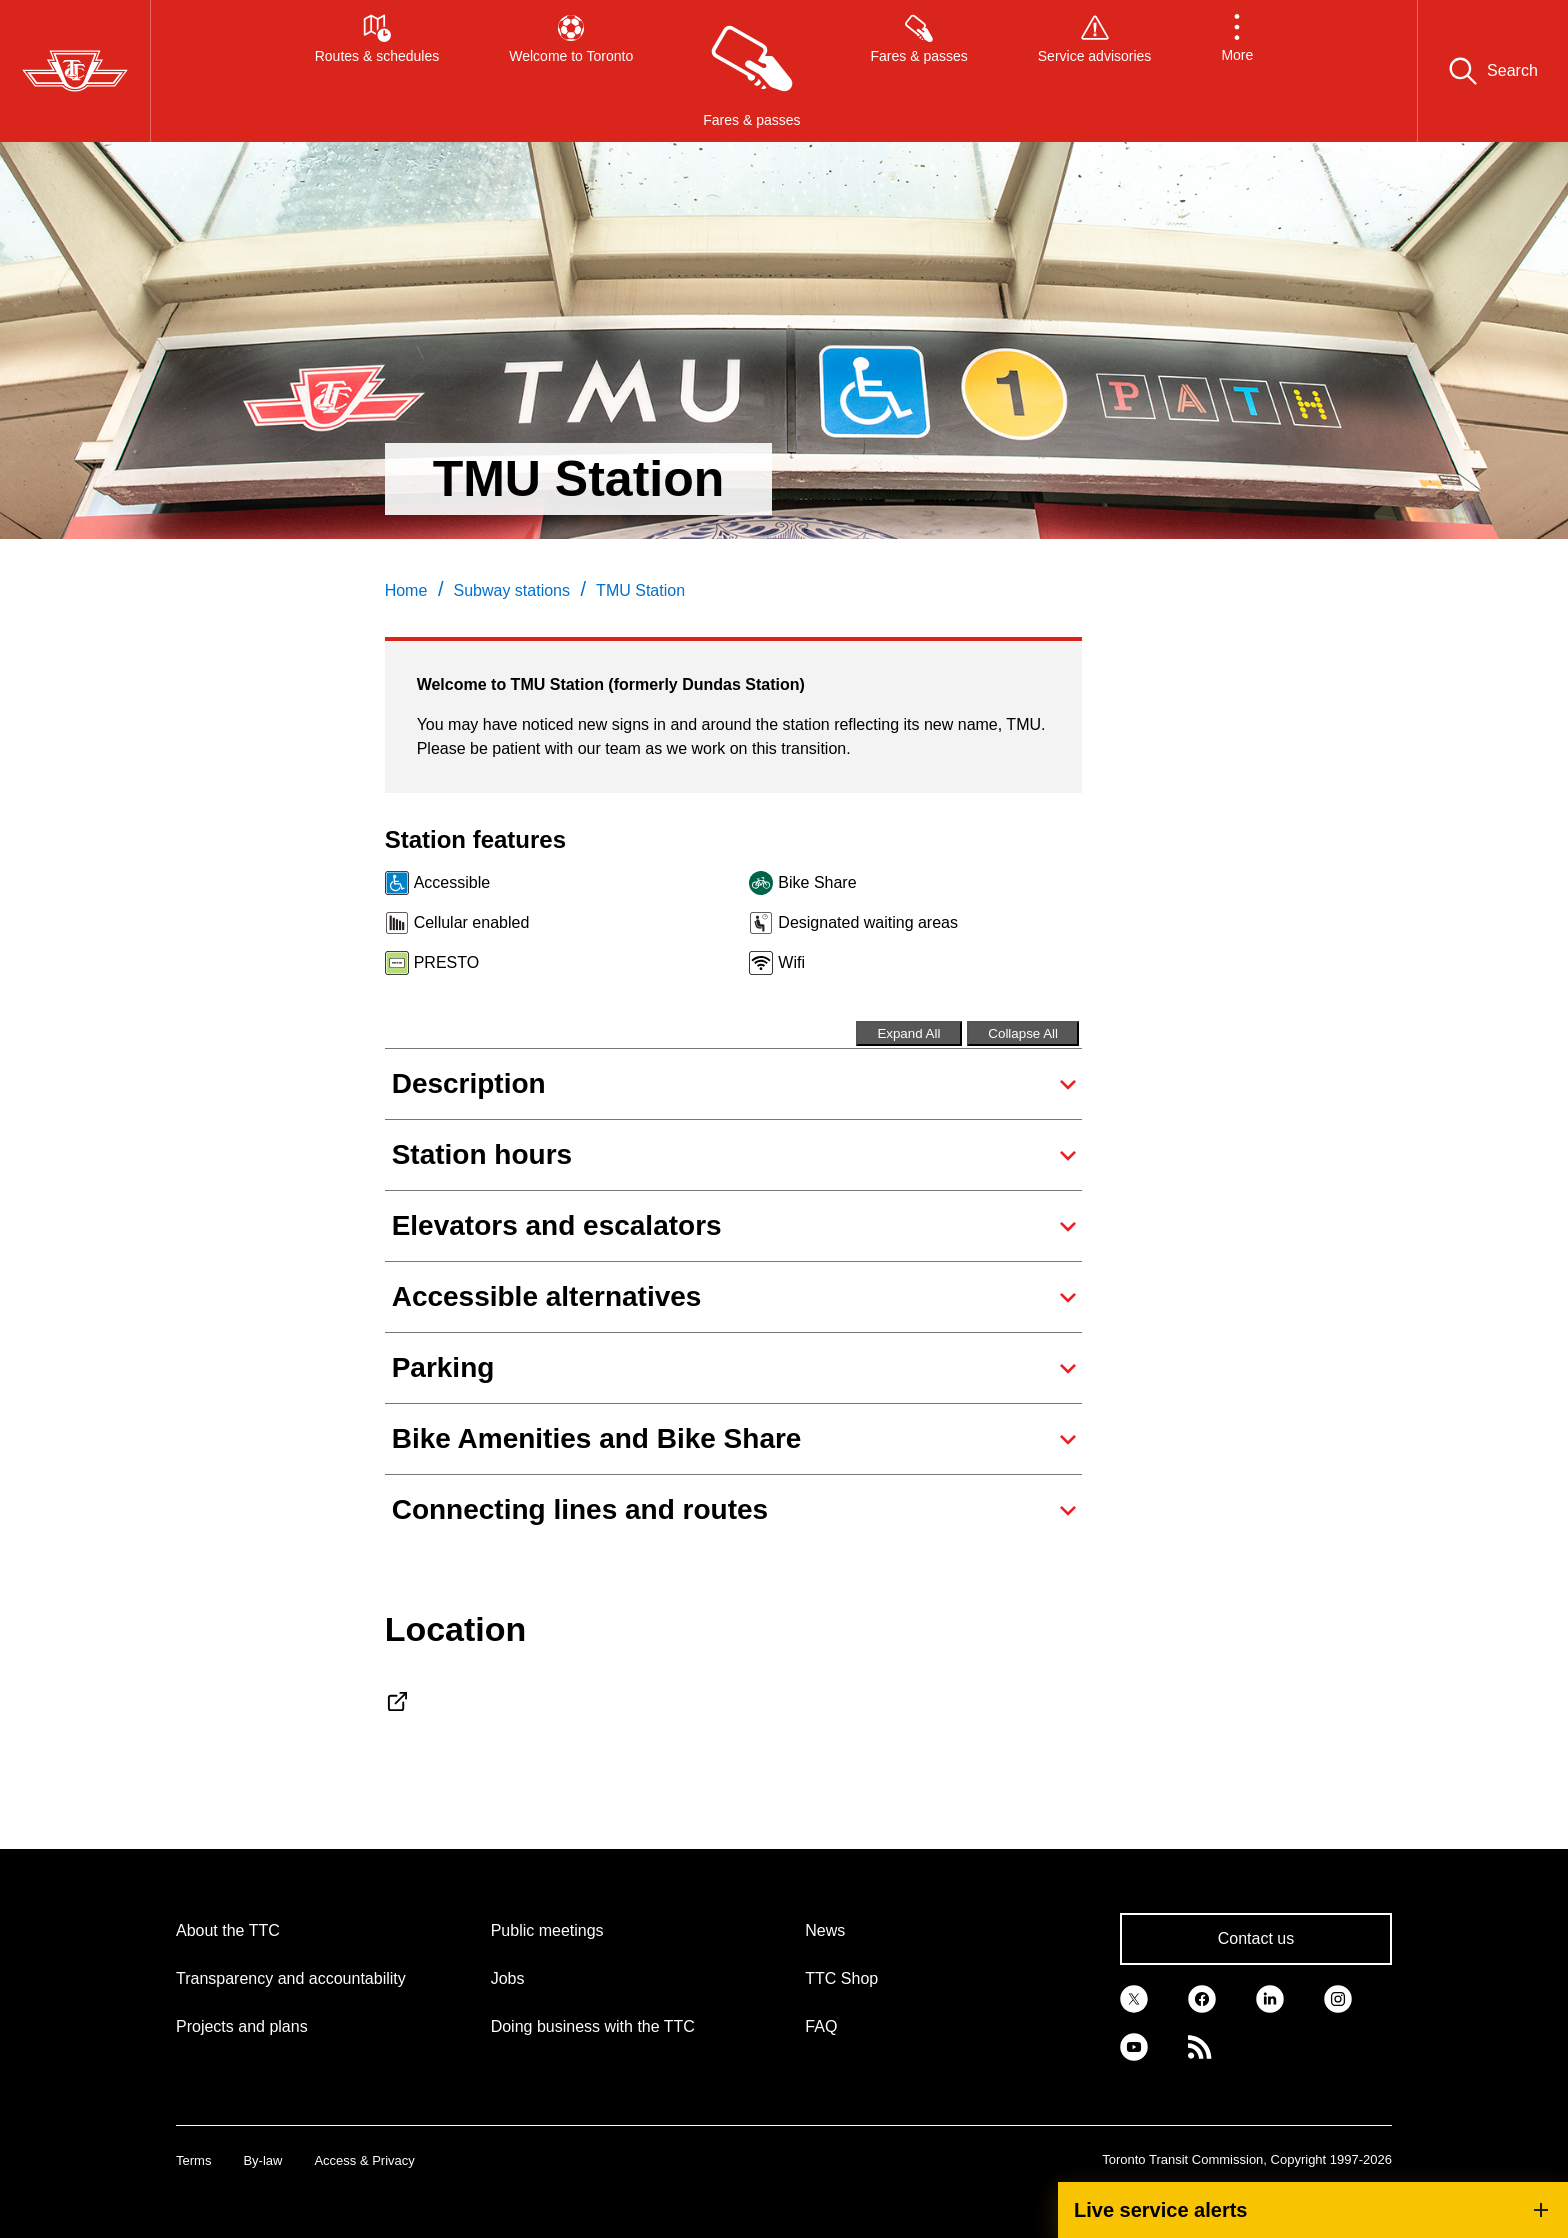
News (825, 1930)
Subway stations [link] (511, 590)
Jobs (508, 1978)
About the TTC (228, 1930)
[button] (1237, 71)
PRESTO (447, 962)
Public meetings (547, 1930)
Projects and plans (242, 2026)
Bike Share (817, 882)
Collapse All (1023, 1033)
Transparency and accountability (291, 1978)
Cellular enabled (472, 922)
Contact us (1256, 1938)
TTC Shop (841, 1978)
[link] (1134, 1997)
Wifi (791, 962)
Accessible (452, 882)
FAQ (821, 2026)
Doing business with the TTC (593, 2026)
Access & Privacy (364, 2160)
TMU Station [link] (640, 590)
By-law (262, 2160)
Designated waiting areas (868, 922)
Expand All (908, 1033)
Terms (193, 2160)
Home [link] (406, 590)
